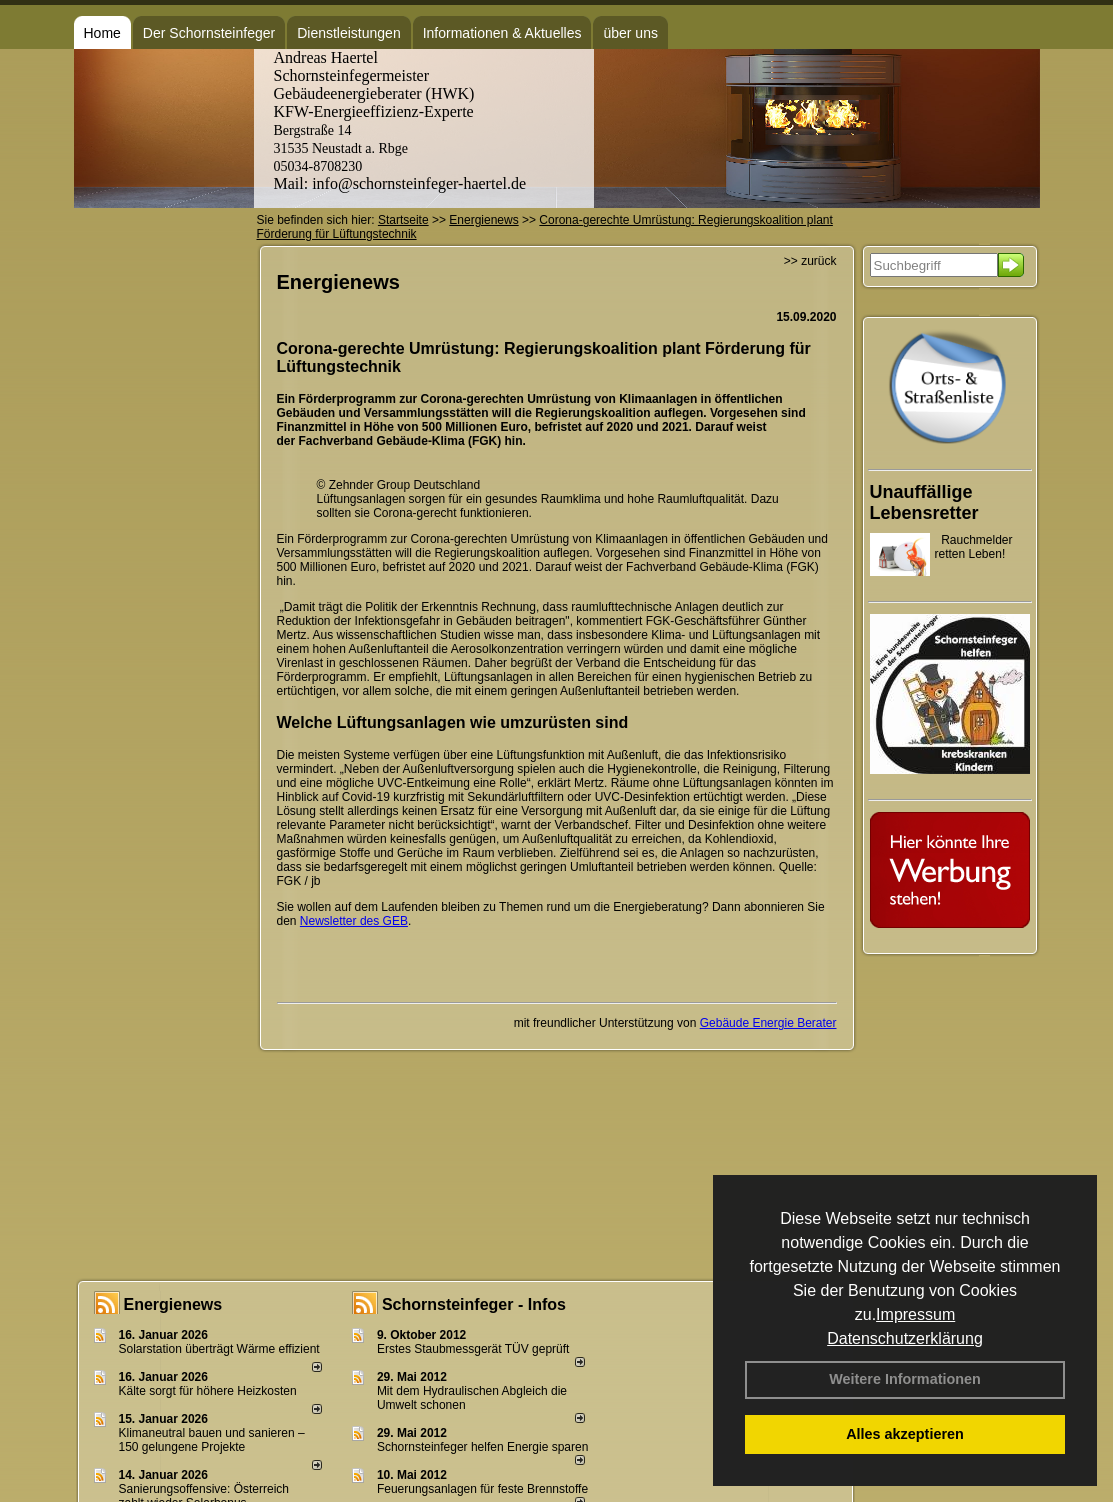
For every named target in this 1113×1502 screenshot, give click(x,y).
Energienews (173, 1304)
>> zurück (810, 261)
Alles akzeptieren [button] (905, 1434)
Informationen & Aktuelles (502, 33)
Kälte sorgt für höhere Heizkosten (209, 1391)
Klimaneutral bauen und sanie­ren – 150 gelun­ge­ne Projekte (212, 1440)
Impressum (915, 1314)
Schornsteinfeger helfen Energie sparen (482, 1447)
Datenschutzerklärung (905, 1338)
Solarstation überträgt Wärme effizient (219, 1349)
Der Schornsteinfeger (209, 33)
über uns (630, 33)
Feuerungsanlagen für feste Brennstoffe (482, 1489)
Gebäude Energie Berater (768, 1023)
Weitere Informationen (905, 1379)
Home (102, 33)
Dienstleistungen (349, 33)
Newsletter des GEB (354, 921)
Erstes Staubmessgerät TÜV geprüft (473, 1349)
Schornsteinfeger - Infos (474, 1304)
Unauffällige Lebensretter (924, 502)
